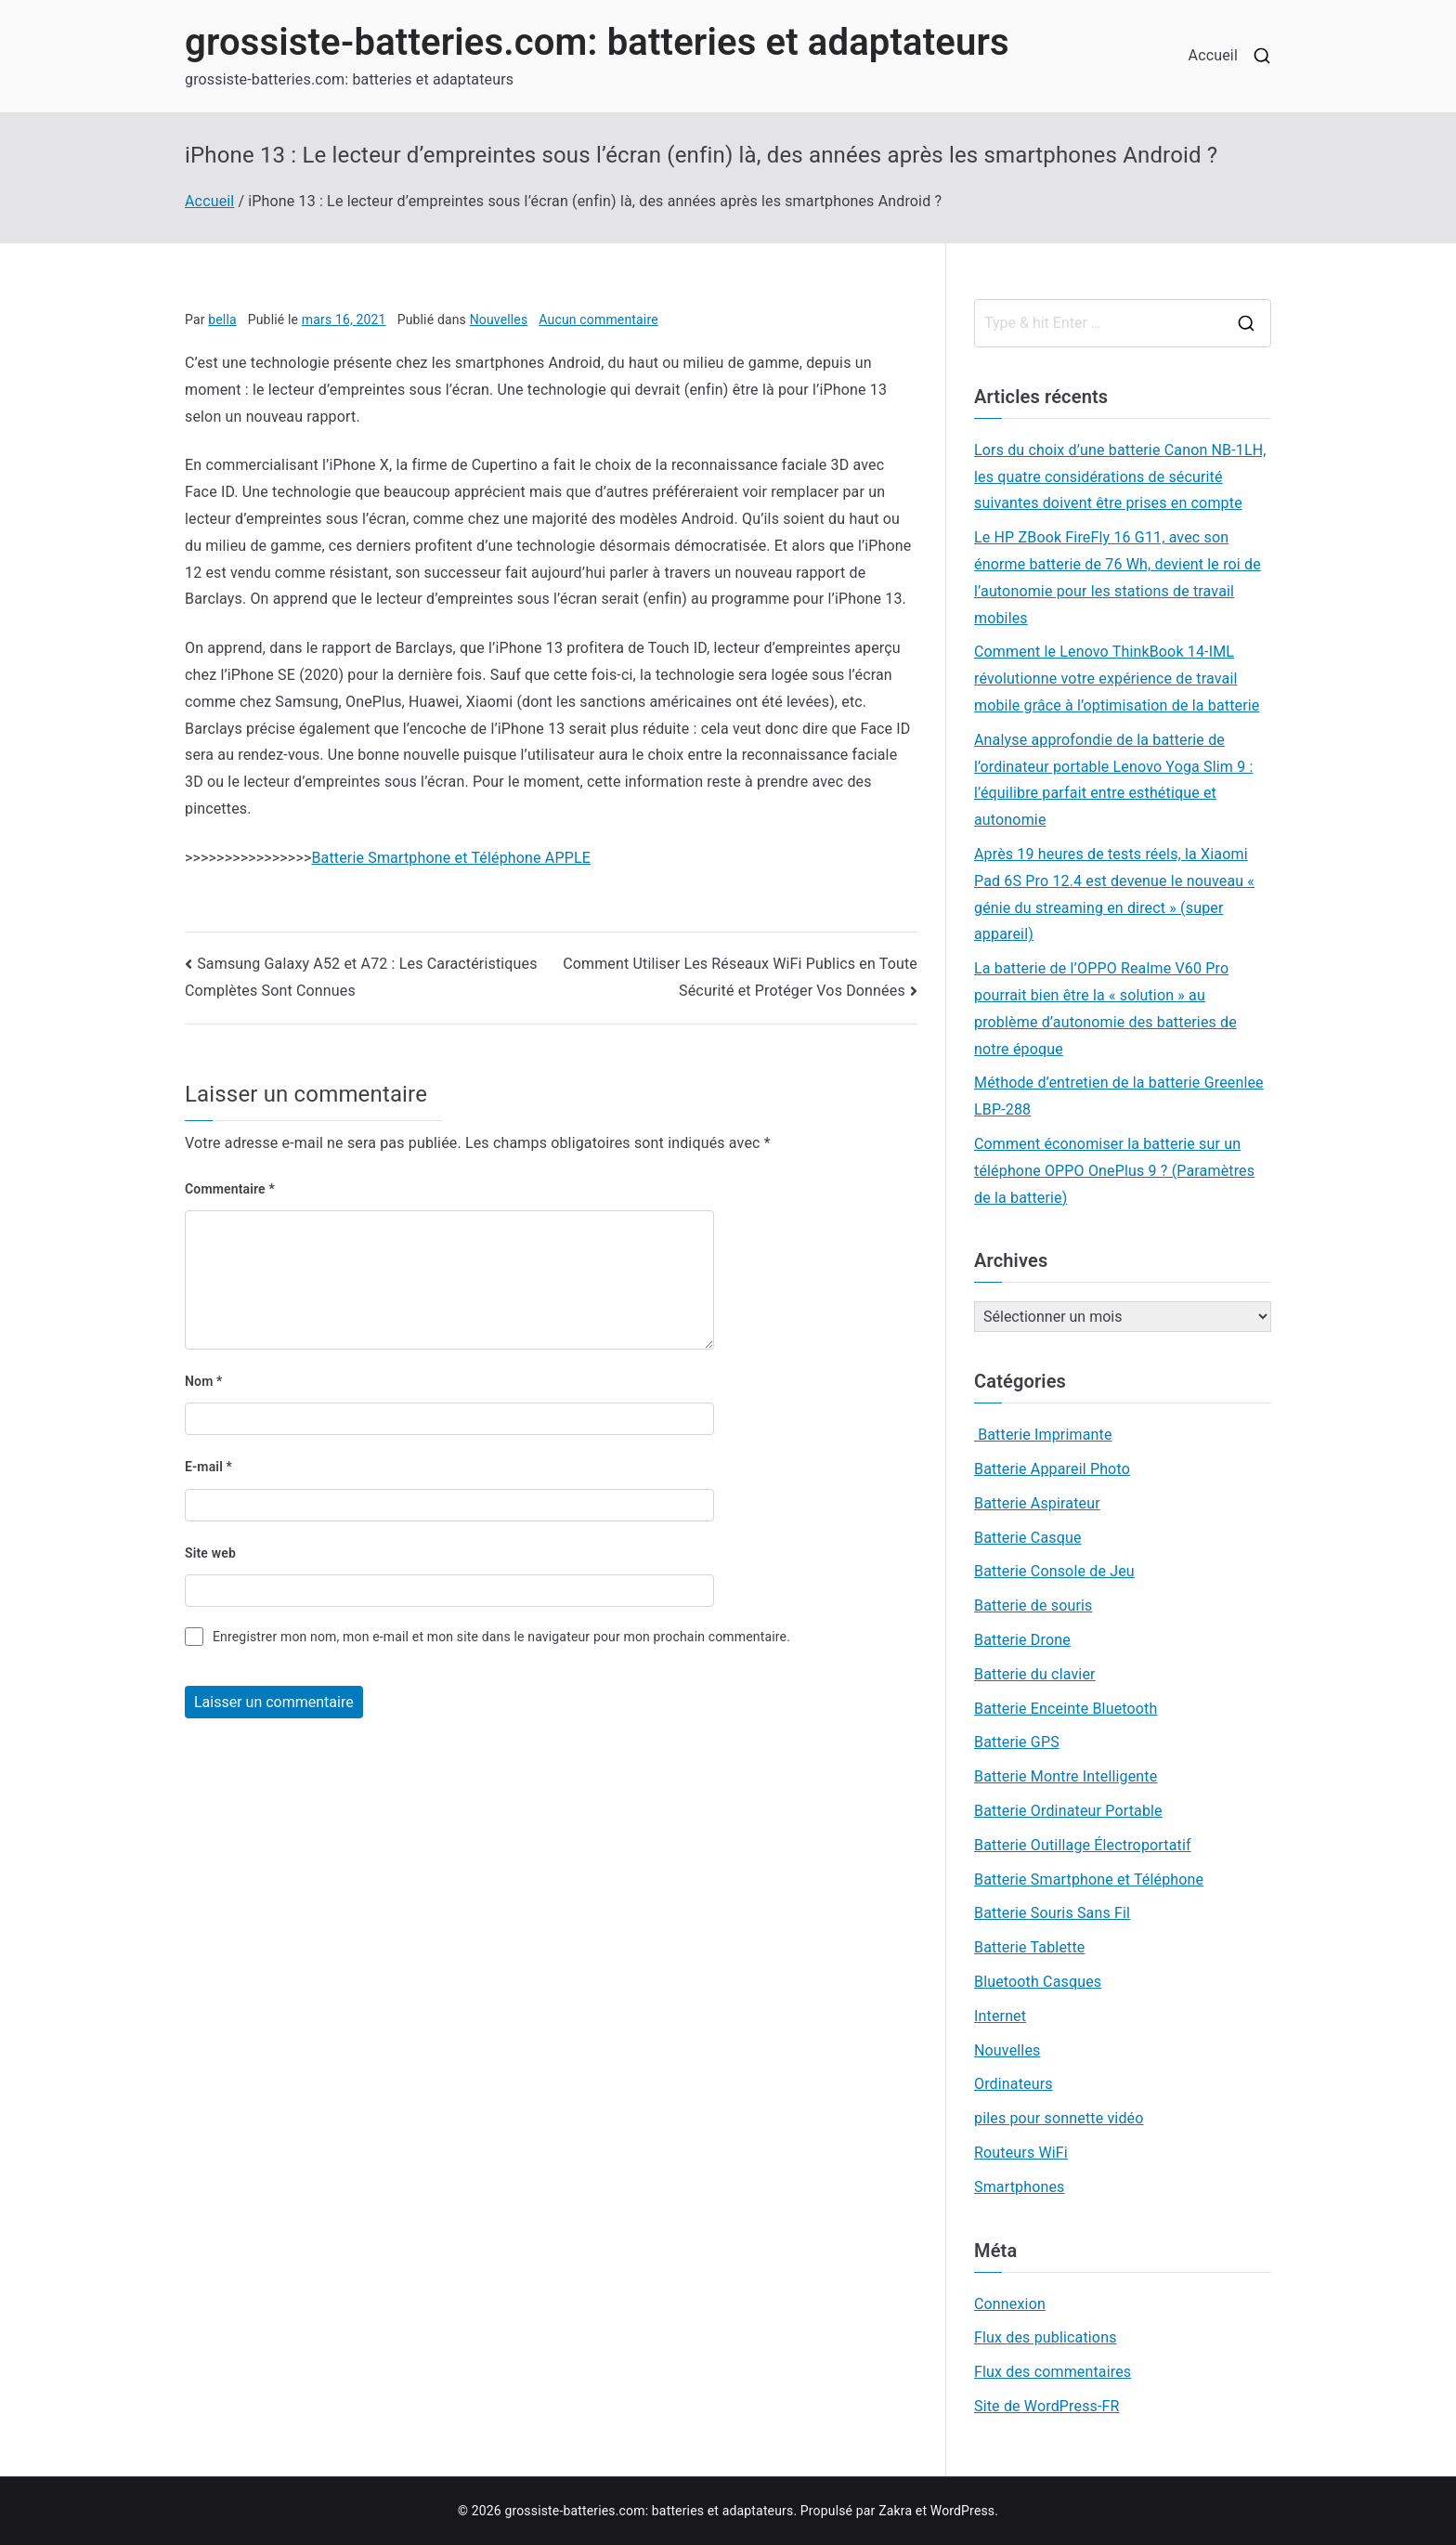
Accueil (1213, 55)
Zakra (895, 2510)
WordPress (962, 2510)
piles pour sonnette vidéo (1059, 2118)
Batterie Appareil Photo (1052, 1469)
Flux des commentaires (1052, 2372)
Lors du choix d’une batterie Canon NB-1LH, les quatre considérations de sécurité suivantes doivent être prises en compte (1120, 477)
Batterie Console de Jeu (1054, 1571)
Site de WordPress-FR (1047, 2406)
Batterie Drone (1022, 1640)
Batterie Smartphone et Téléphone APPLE (451, 858)
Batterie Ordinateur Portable (1068, 1811)
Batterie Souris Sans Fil (1052, 1913)
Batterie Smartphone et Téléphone (1088, 1879)
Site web (210, 1553)
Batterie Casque (1028, 1538)
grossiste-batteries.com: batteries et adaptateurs (597, 42)
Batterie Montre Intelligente (1065, 1776)
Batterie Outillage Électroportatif (1082, 1845)
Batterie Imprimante (1043, 1434)
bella (222, 319)
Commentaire (230, 1188)
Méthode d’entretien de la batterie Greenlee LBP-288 (1119, 1096)
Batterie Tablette (1029, 1947)
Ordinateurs (1013, 2084)
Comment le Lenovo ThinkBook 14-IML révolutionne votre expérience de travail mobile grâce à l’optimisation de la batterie (1116, 678)
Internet (1000, 2016)
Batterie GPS (1017, 1742)
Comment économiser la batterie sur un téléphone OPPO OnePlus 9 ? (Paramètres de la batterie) (1114, 1171)
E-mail (208, 1466)
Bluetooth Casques (1037, 1981)
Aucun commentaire (598, 319)
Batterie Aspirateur (1037, 1503)
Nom (204, 1381)
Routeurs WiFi (1021, 2152)
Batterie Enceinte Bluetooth (1065, 1708)
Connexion (1010, 2304)
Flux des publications (1045, 2337)
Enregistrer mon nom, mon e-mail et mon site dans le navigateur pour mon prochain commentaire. (501, 1636)
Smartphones (1019, 2187)
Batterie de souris (1033, 1605)
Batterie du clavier (1035, 1674)
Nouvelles (499, 319)
